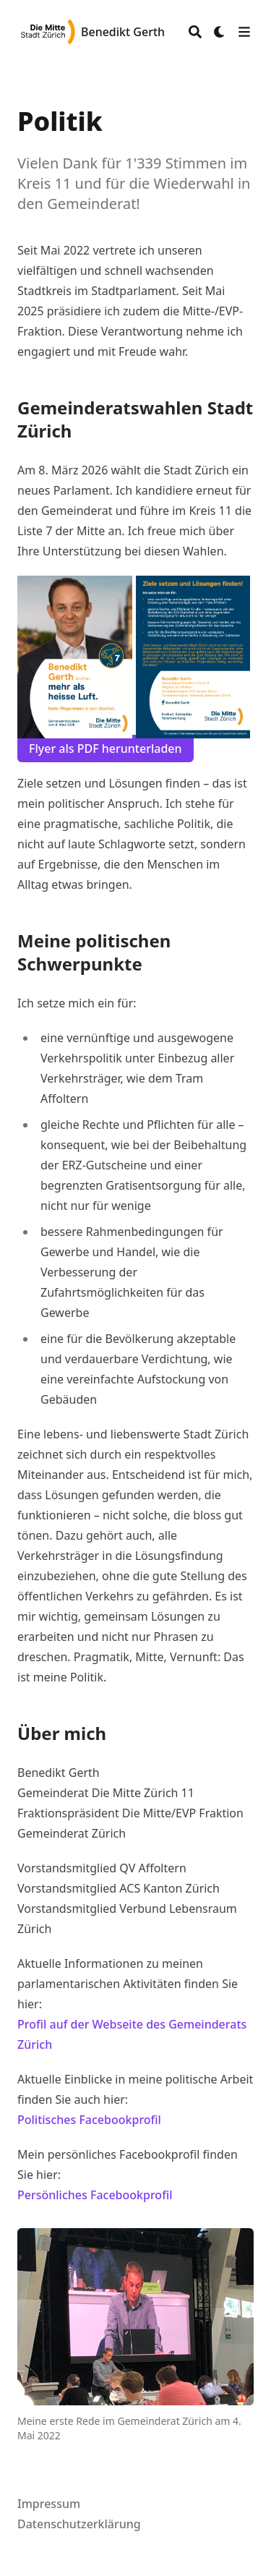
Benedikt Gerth (123, 32)
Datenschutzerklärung (79, 2524)
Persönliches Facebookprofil (94, 2195)
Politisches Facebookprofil (89, 2120)
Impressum (48, 2504)
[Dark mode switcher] (219, 31)
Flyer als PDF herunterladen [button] (105, 748)
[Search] (195, 31)
